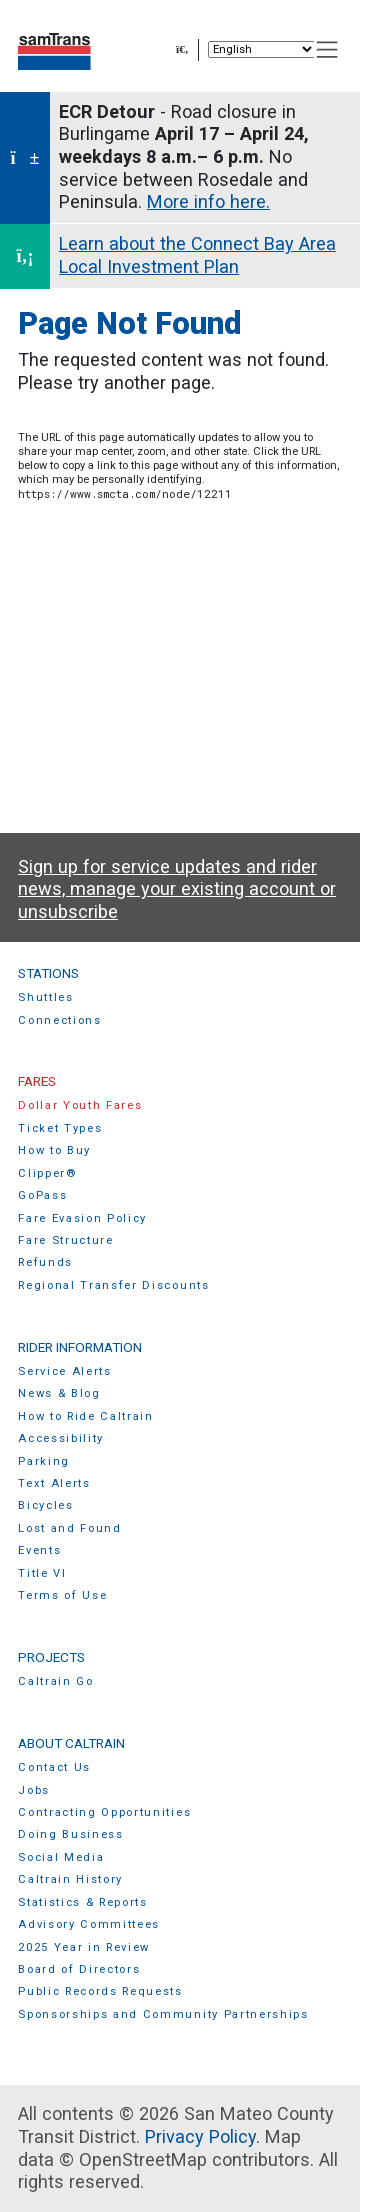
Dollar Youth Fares (80, 1105)
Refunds (45, 1262)
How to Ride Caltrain (86, 1416)
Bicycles (45, 1505)
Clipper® (47, 1173)
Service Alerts (65, 1371)
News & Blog (59, 1393)
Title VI (42, 1573)
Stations (48, 973)
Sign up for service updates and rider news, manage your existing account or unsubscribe (177, 889)
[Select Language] (262, 49)
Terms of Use (62, 1595)
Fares (37, 1081)
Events (39, 1550)
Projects (51, 1657)
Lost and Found (70, 1528)
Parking (44, 1461)
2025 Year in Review (84, 1947)
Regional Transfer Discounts (113, 1285)
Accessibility (61, 1438)
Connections (60, 1020)
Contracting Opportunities (104, 1812)
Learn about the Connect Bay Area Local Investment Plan (197, 255)
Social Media (61, 1857)
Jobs (34, 1790)
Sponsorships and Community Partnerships (163, 2014)
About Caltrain (71, 1743)
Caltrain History (70, 1879)
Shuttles (45, 997)
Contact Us (54, 1767)
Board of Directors (79, 1969)
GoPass (42, 1195)
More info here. (208, 201)
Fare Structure (66, 1240)
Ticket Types (60, 1128)
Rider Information (80, 1347)
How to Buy (54, 1150)
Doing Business (71, 1834)
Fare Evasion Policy (82, 1218)
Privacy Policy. (202, 2136)
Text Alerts (54, 1483)
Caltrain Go (56, 1681)
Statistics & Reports (83, 1902)
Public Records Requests (100, 1991)
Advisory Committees (89, 1924)
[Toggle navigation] (327, 50)
